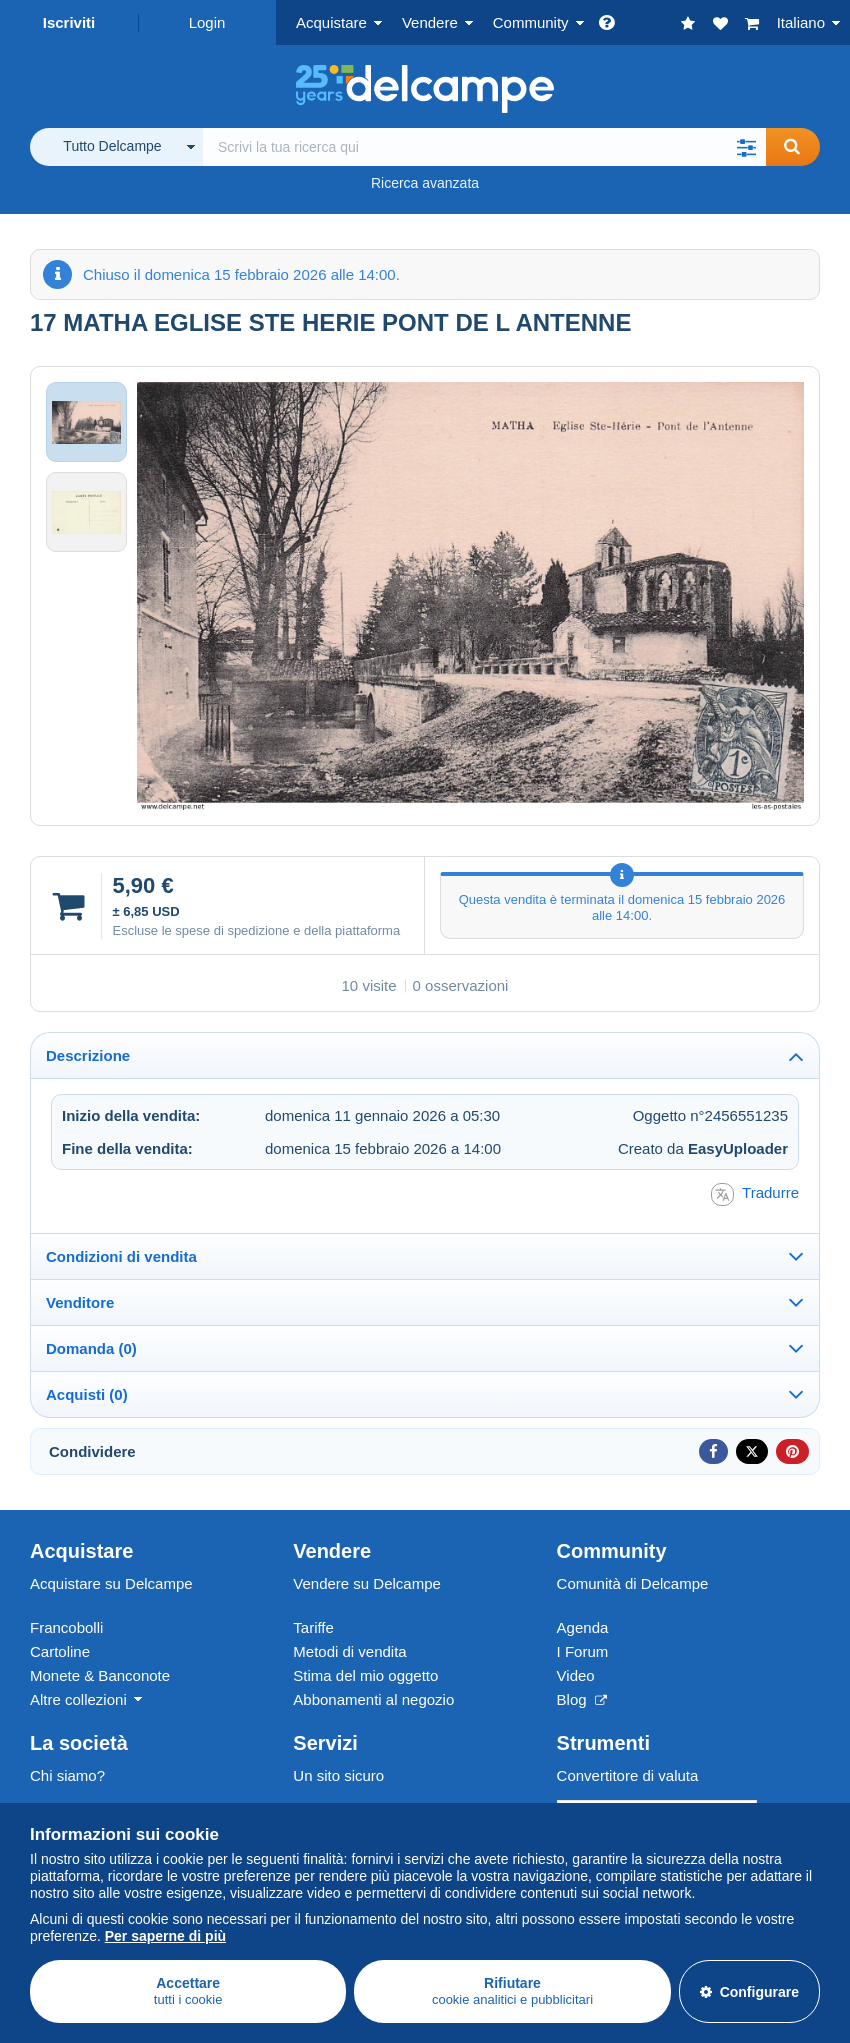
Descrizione (88, 1055)
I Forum (583, 1651)
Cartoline (60, 1651)
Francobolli (66, 1627)
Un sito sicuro (338, 1775)
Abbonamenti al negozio (373, 1699)
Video (576, 1675)
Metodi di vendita (349, 1651)
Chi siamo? (67, 1775)
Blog (582, 1699)
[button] (746, 147)
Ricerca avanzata (425, 183)
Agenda (583, 1627)
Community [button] (531, 22)
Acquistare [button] (331, 22)
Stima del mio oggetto (365, 1675)
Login (207, 22)
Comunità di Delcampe (633, 1583)
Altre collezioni (78, 1699)
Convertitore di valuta (628, 1775)
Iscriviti (69, 22)
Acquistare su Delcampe (111, 1583)
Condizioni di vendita (121, 1256)
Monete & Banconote (100, 1675)
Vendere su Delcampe (367, 1583)
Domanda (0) (91, 1348)
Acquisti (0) (87, 1394)
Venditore (80, 1302)
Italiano (801, 22)
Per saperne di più (165, 1936)
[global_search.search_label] (484, 147)
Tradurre (755, 1194)
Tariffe (313, 1627)
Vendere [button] (430, 22)
